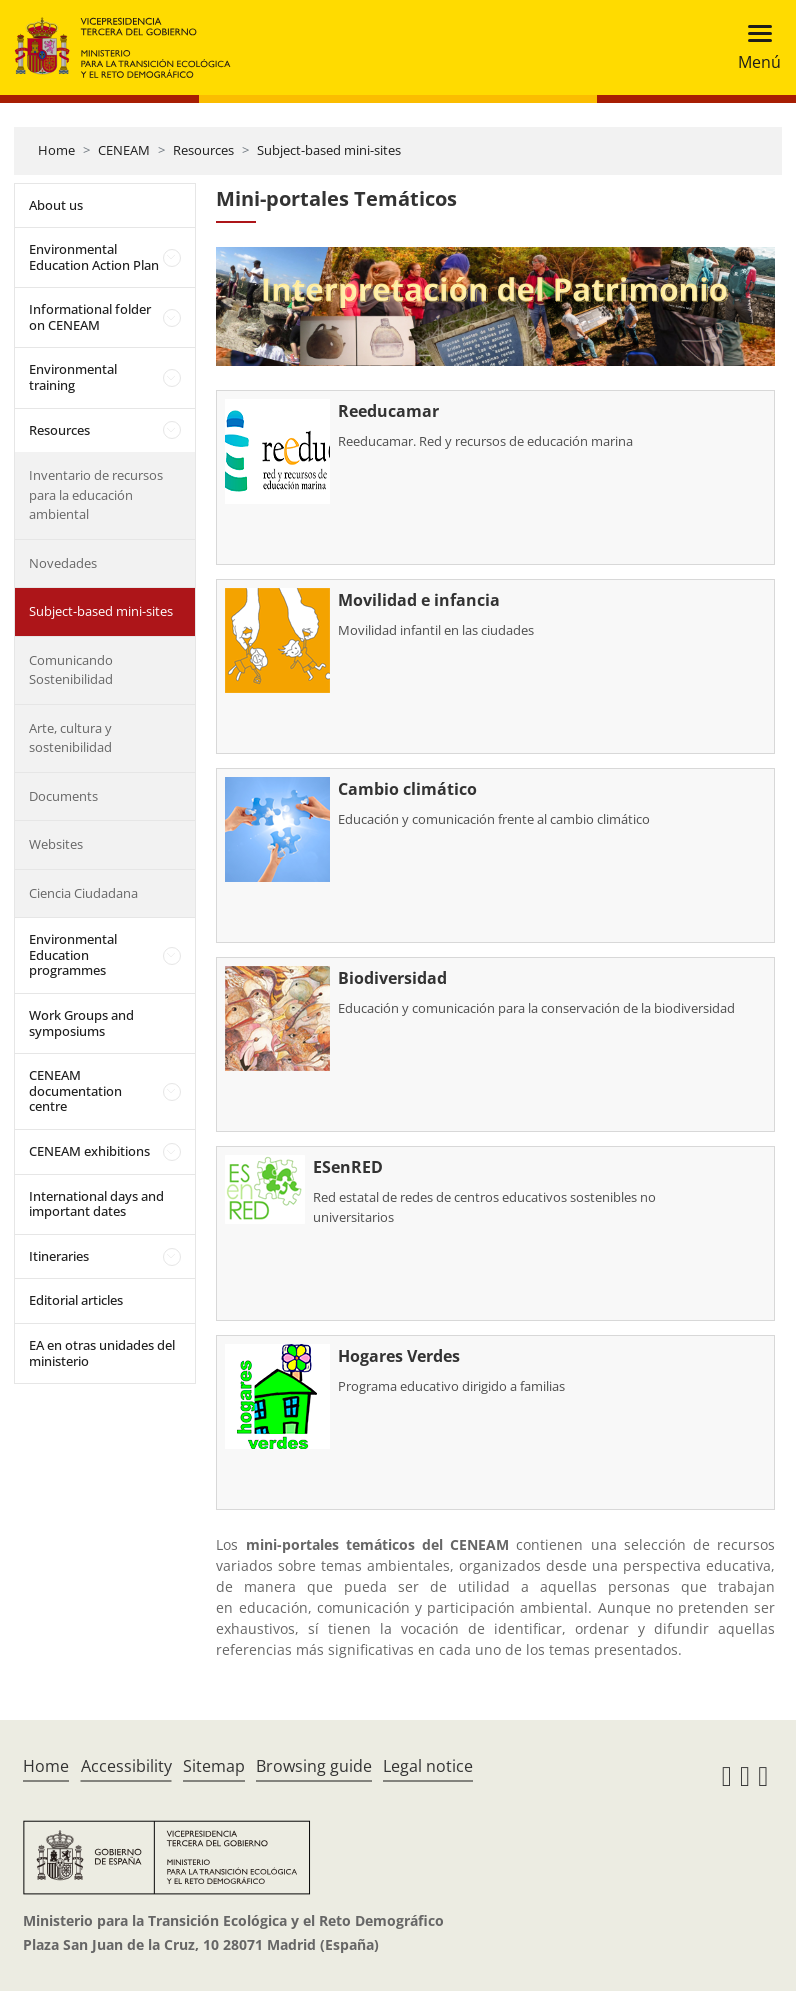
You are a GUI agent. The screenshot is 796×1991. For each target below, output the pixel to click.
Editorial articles (76, 1300)
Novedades (63, 563)
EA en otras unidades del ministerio (102, 1353)
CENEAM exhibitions (89, 1151)
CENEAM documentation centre (75, 1090)
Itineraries (59, 1256)
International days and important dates (96, 1204)
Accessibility (126, 1766)
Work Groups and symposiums (81, 1023)
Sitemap (214, 1766)
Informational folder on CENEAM (90, 317)
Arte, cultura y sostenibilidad (70, 738)
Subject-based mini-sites (329, 150)
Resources (203, 150)
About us (56, 205)
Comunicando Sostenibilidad (71, 670)
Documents (63, 796)
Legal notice (428, 1766)
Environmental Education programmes (73, 954)
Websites (56, 844)
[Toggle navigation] (753, 47)
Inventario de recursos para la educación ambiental (96, 494)
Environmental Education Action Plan (94, 257)
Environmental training (73, 377)
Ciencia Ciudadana (83, 893)
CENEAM (124, 150)
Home (56, 150)
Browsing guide (314, 1766)
